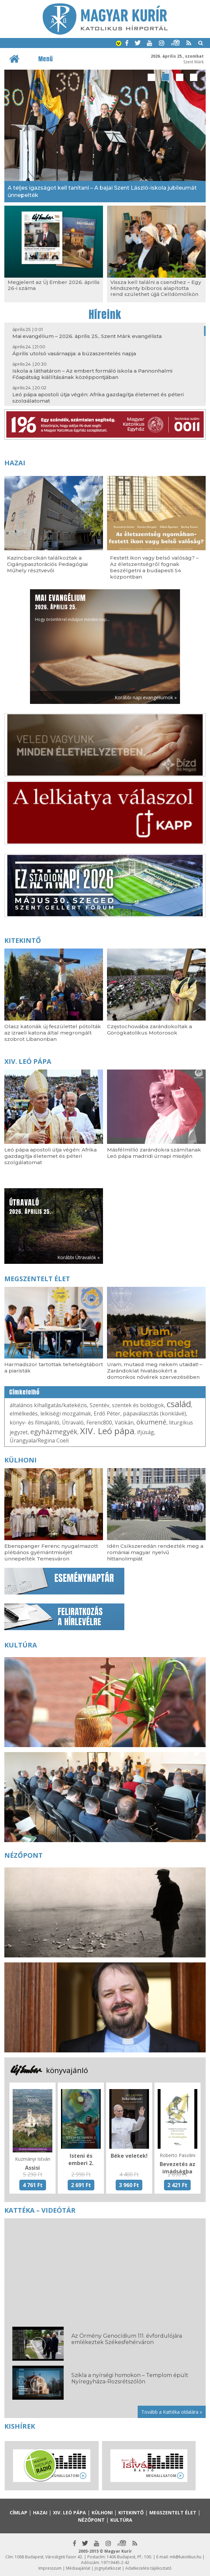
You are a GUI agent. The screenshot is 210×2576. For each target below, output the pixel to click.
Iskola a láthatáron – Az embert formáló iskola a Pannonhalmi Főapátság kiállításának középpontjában (92, 374)
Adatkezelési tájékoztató (148, 2568)
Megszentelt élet (37, 1278)
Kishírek (19, 2426)
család (179, 1404)
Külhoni (20, 1459)
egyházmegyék (53, 1431)
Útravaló (73, 1422)
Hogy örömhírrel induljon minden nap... (72, 607)
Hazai (14, 462)
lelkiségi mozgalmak (65, 1413)
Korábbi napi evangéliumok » (146, 697)
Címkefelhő (24, 1392)
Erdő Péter (107, 1413)
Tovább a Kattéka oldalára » (171, 2412)
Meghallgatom (64, 2475)
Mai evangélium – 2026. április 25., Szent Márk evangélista (87, 336)
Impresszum (50, 2568)
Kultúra (20, 1644)
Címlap (18, 2512)
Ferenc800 (99, 1422)
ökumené (151, 1421)
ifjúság (145, 1432)
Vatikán (124, 1422)
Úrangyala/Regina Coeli (39, 1440)
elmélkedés (24, 1413)
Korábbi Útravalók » (78, 1257)
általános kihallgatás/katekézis (48, 1405)
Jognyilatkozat (108, 2568)
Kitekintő (22, 940)
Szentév (99, 1405)
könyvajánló (67, 2070)
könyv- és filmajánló (34, 1422)
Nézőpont (23, 1855)
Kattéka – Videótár (40, 2210)
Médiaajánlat (78, 2568)
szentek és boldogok (138, 1405)
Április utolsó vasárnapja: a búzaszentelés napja (74, 353)
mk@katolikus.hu (185, 2557)
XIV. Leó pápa (27, 1061)
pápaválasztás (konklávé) (154, 1413)
